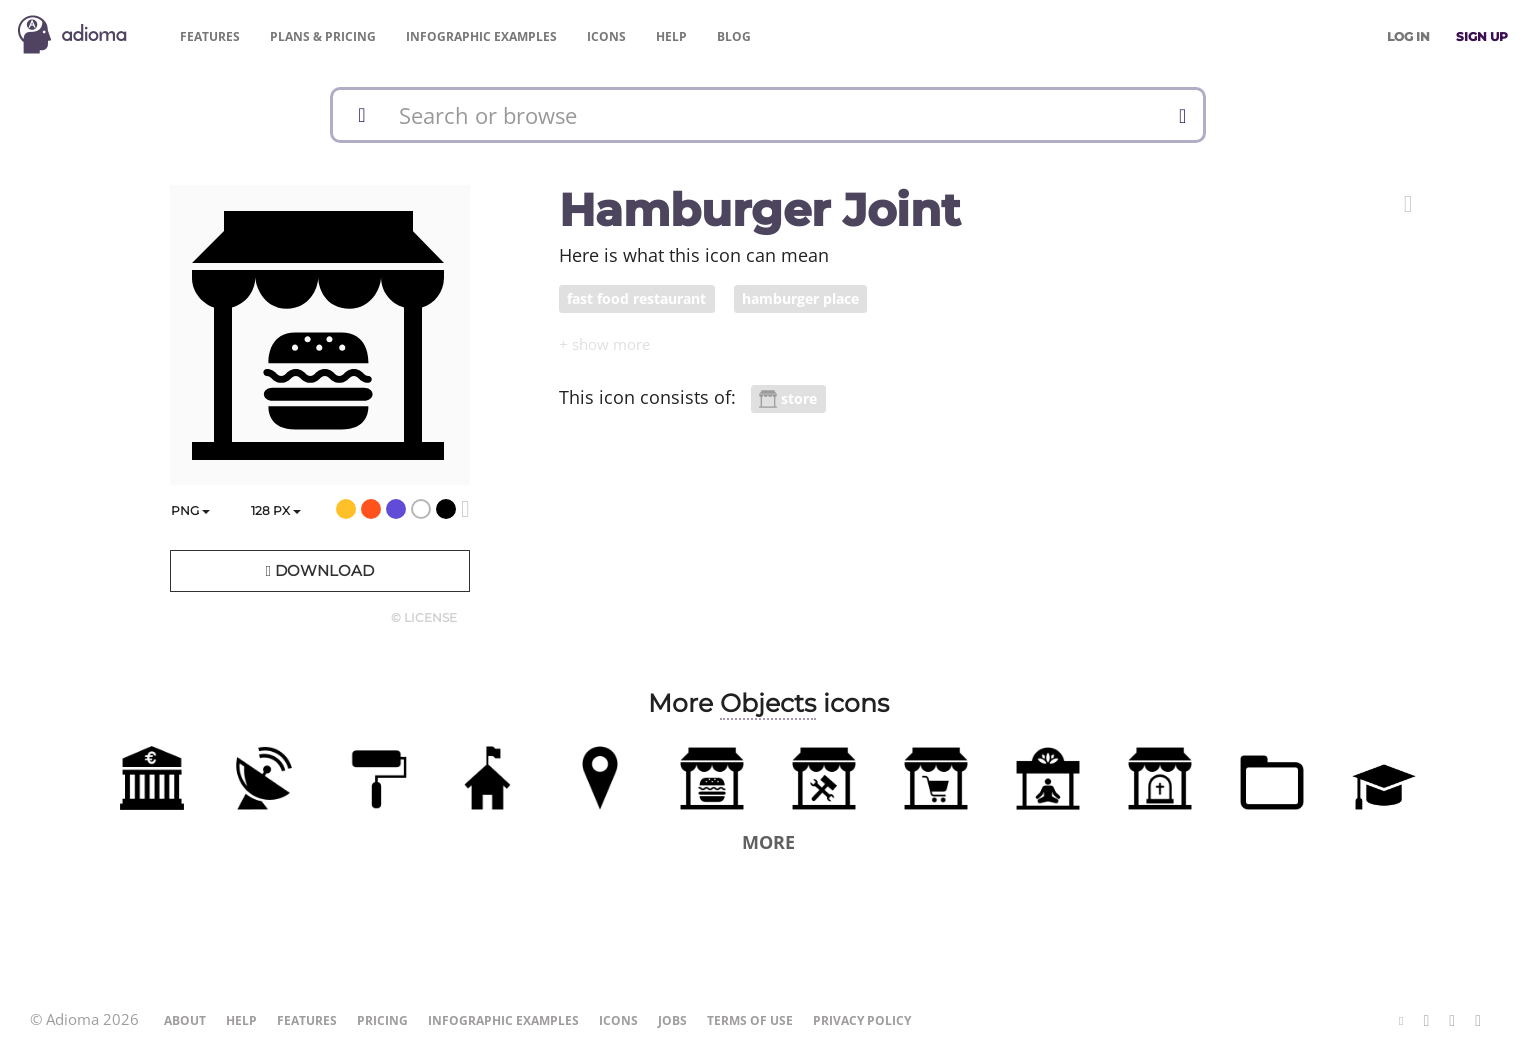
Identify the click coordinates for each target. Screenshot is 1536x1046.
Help (671, 36)
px (276, 510)
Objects (768, 703)
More (768, 842)
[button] (1408, 204)
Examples (481, 36)
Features (210, 36)
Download (319, 570)
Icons (606, 36)
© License (424, 617)
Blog (734, 36)
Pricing (323, 36)
